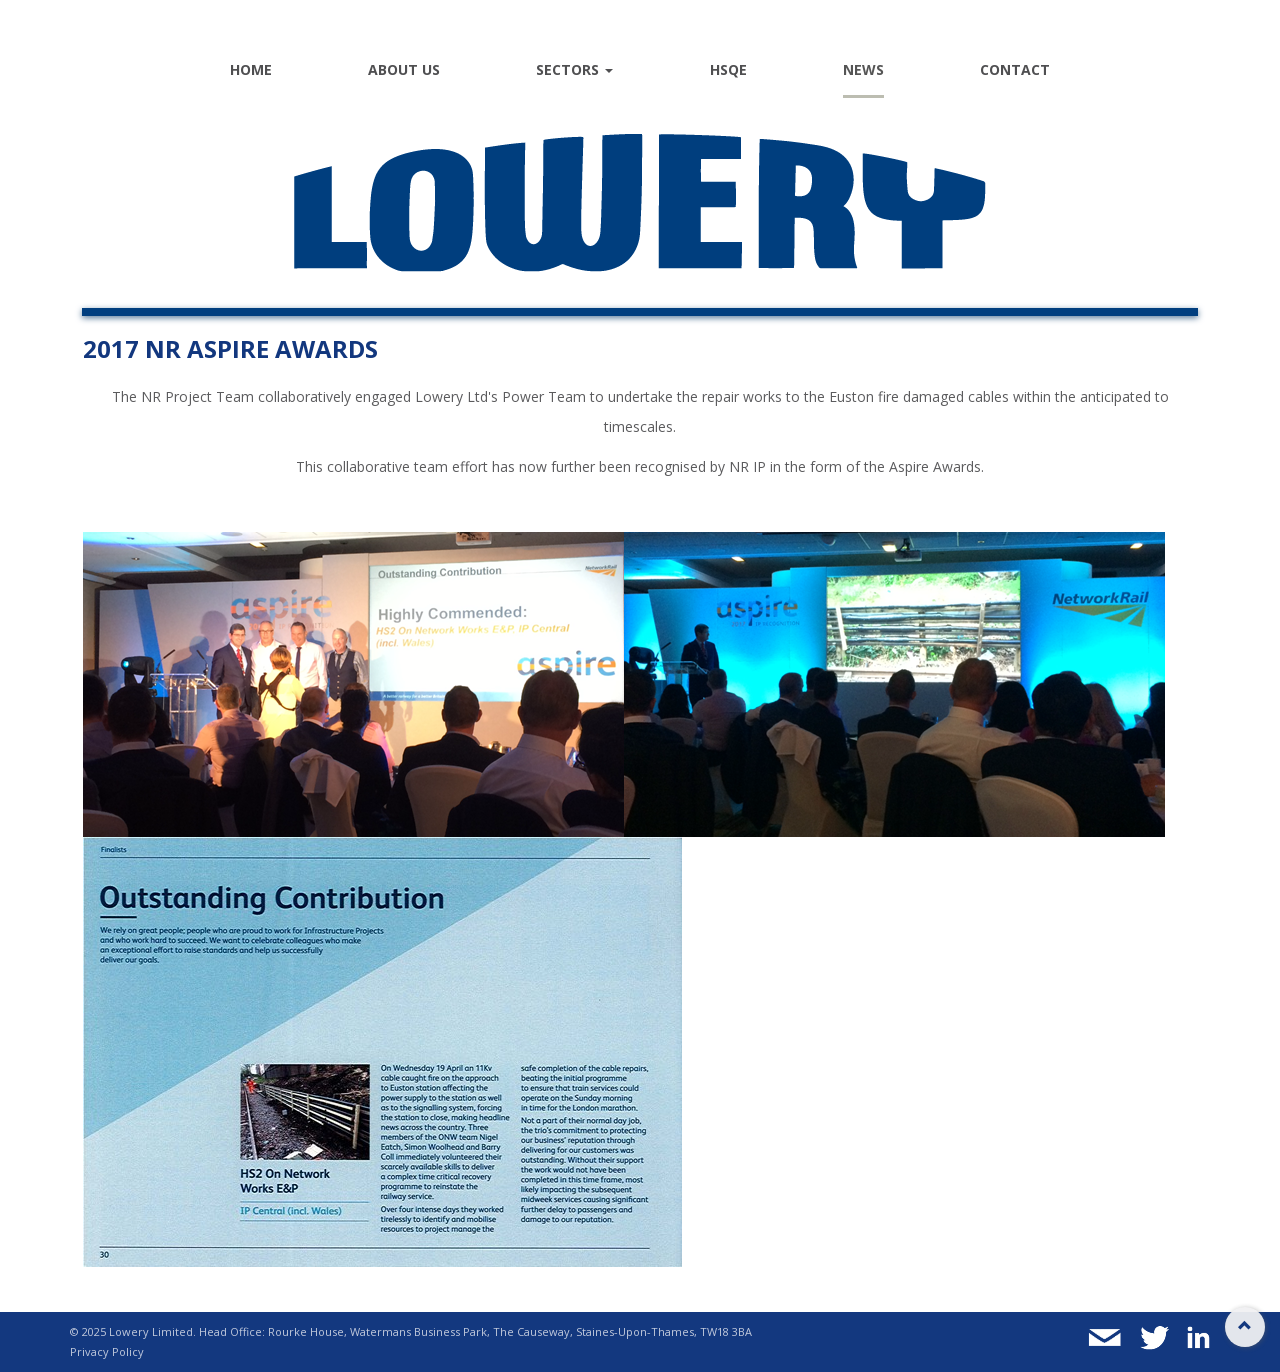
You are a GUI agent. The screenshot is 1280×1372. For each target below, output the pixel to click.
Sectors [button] (574, 69)
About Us (404, 69)
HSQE (728, 69)
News (863, 69)
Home (251, 69)
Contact (1015, 69)
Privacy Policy (107, 1351)
